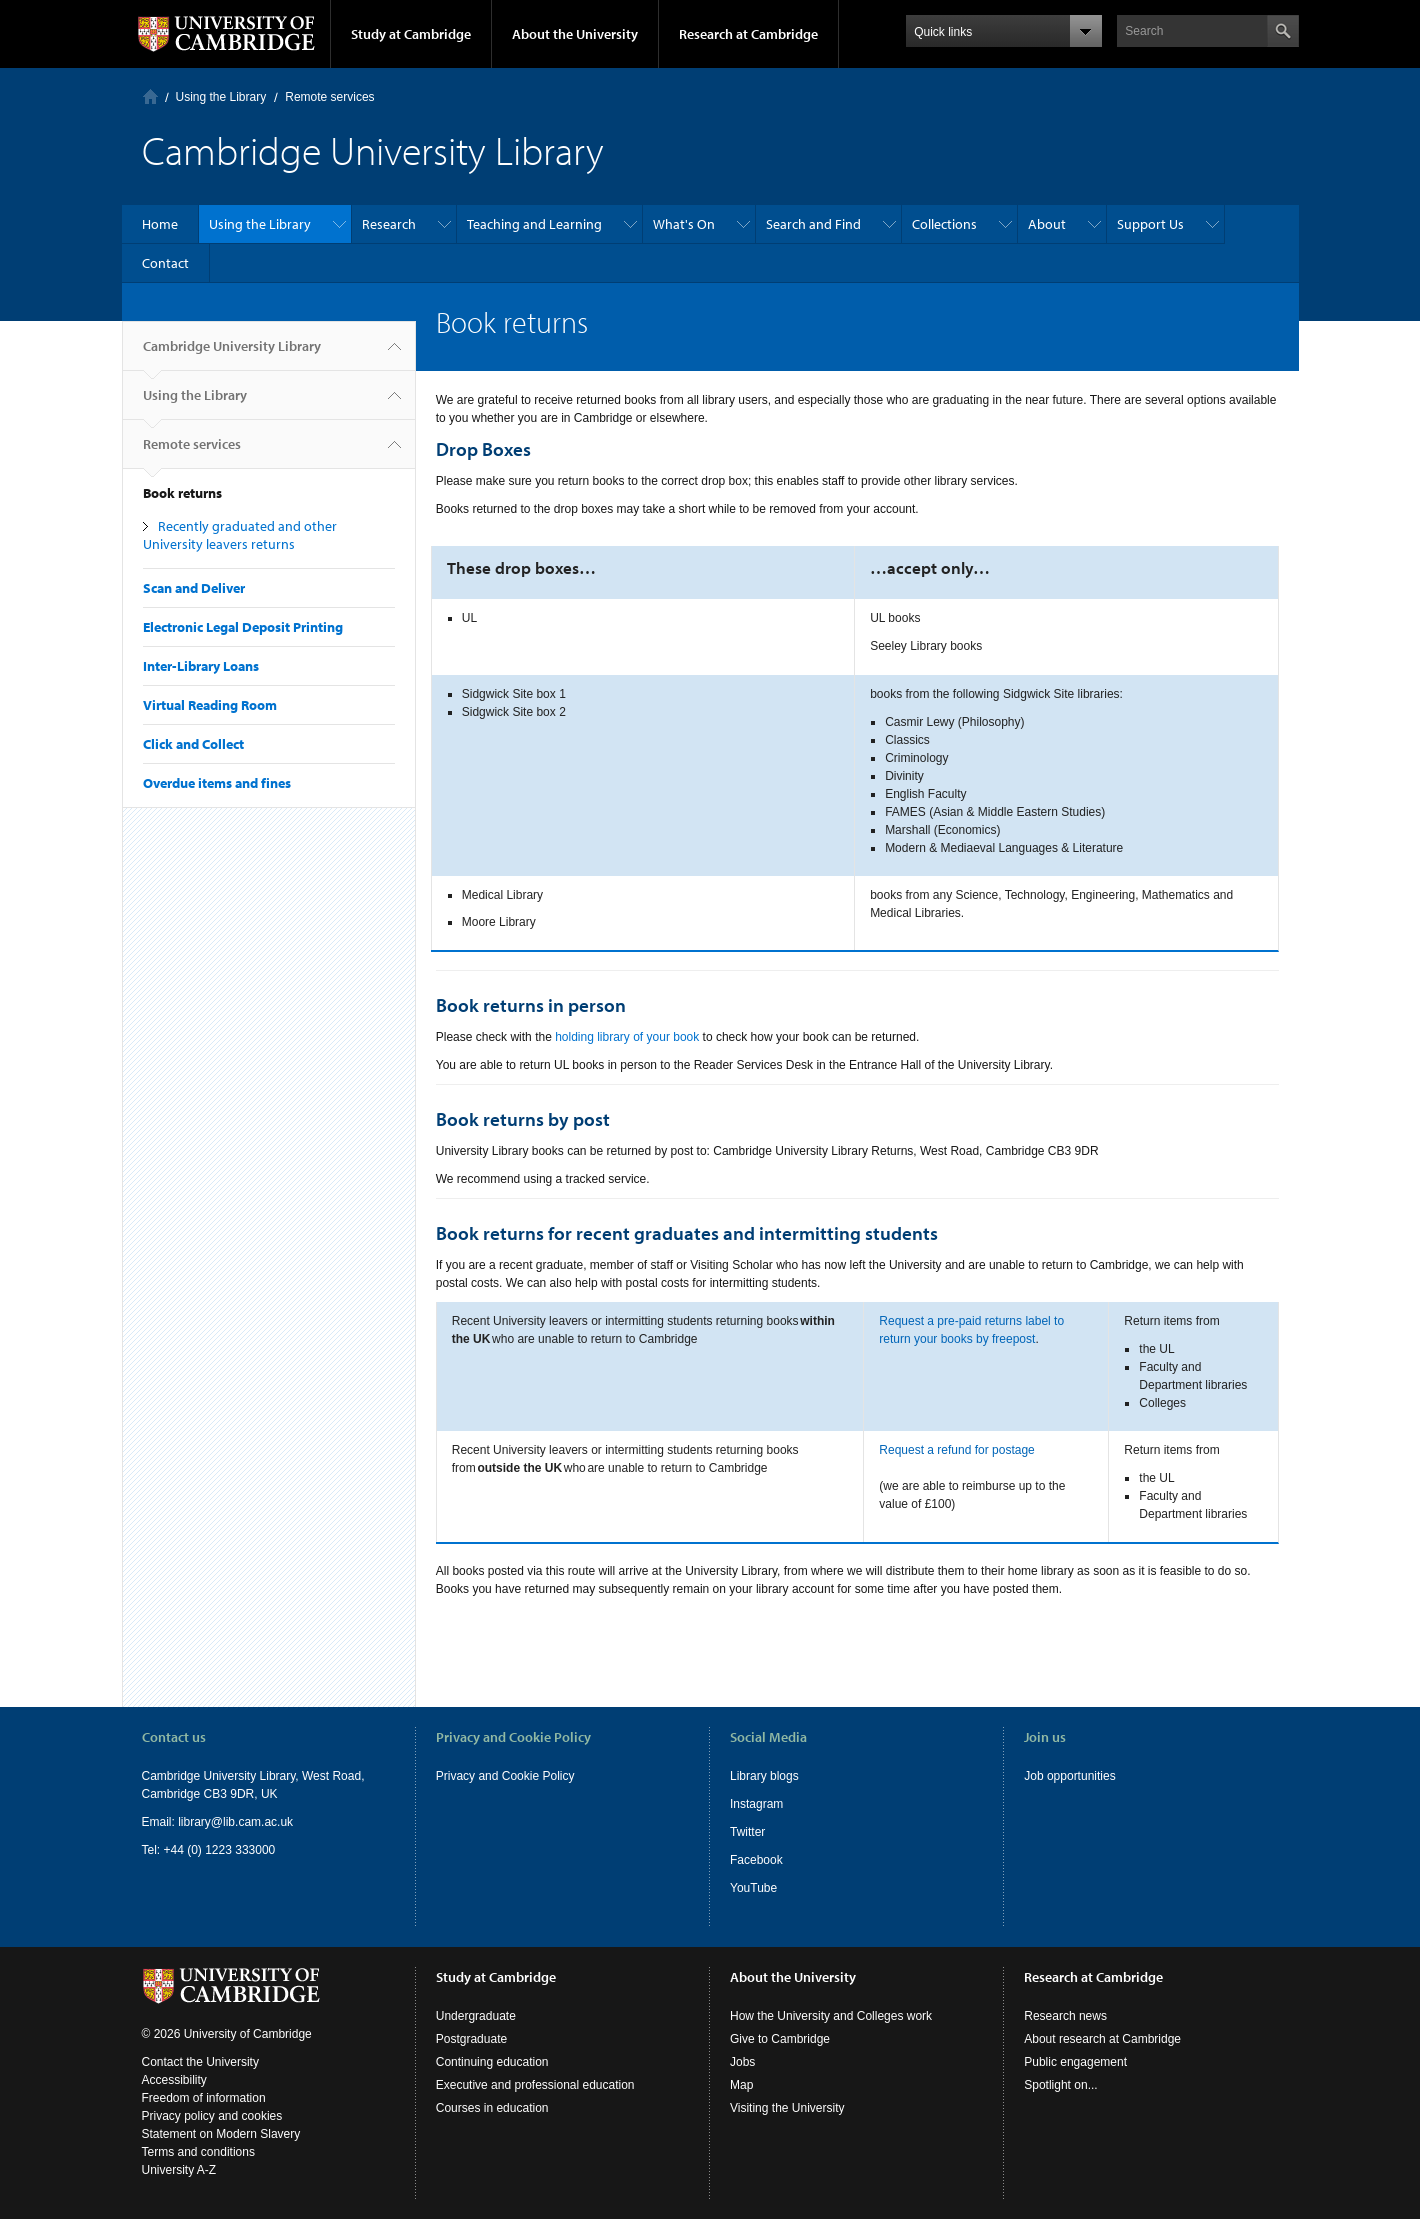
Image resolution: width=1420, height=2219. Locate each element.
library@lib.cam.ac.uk (235, 1822)
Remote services (329, 97)
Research (389, 224)
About (1047, 224)
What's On (684, 224)
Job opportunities (1069, 1776)
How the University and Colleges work (831, 2016)
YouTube (753, 1888)
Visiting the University (787, 2108)
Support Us (1150, 224)
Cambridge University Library (232, 354)
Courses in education (492, 2108)
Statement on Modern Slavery (221, 2134)
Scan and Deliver (194, 588)
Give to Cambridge (780, 2039)
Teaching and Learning (534, 224)
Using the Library (221, 97)
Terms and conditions (198, 2152)
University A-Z (179, 2170)
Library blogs (764, 1776)
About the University (575, 34)
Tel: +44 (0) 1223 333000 (209, 1850)
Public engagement (1075, 2062)
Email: (160, 1822)
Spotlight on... (1060, 2085)
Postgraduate (471, 2039)
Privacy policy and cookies (212, 2116)
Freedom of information (204, 2098)
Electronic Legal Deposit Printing (243, 627)
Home (150, 96)
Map (741, 2085)
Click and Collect (193, 744)
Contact (165, 263)
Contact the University (200, 2062)
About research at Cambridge (1102, 2039)
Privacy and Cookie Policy (505, 1776)
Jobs (742, 2062)
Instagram (756, 1804)
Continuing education (492, 2062)
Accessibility (174, 2080)
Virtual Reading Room (210, 705)
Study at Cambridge (411, 34)
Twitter (747, 1832)
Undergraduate (476, 2016)
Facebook (756, 1860)
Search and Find (813, 224)
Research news (1065, 2016)
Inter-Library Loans (201, 666)
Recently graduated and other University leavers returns (240, 535)
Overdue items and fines (217, 783)
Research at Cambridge (748, 34)
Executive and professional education (535, 2085)
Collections (944, 224)
